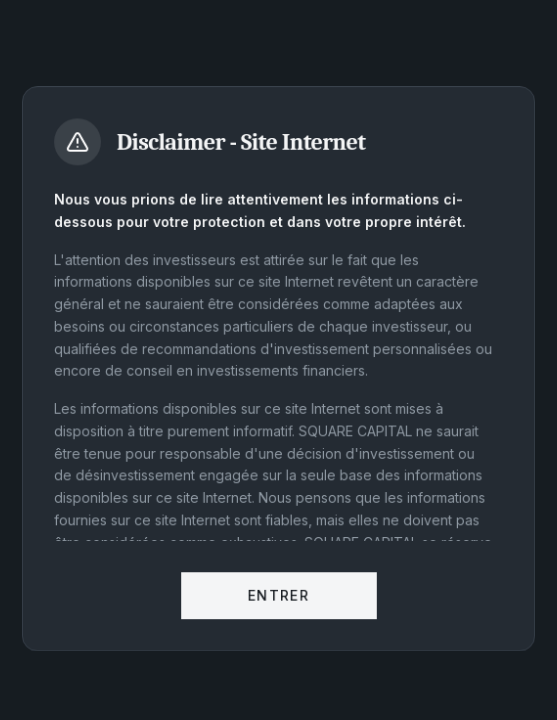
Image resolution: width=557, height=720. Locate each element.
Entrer (278, 599)
